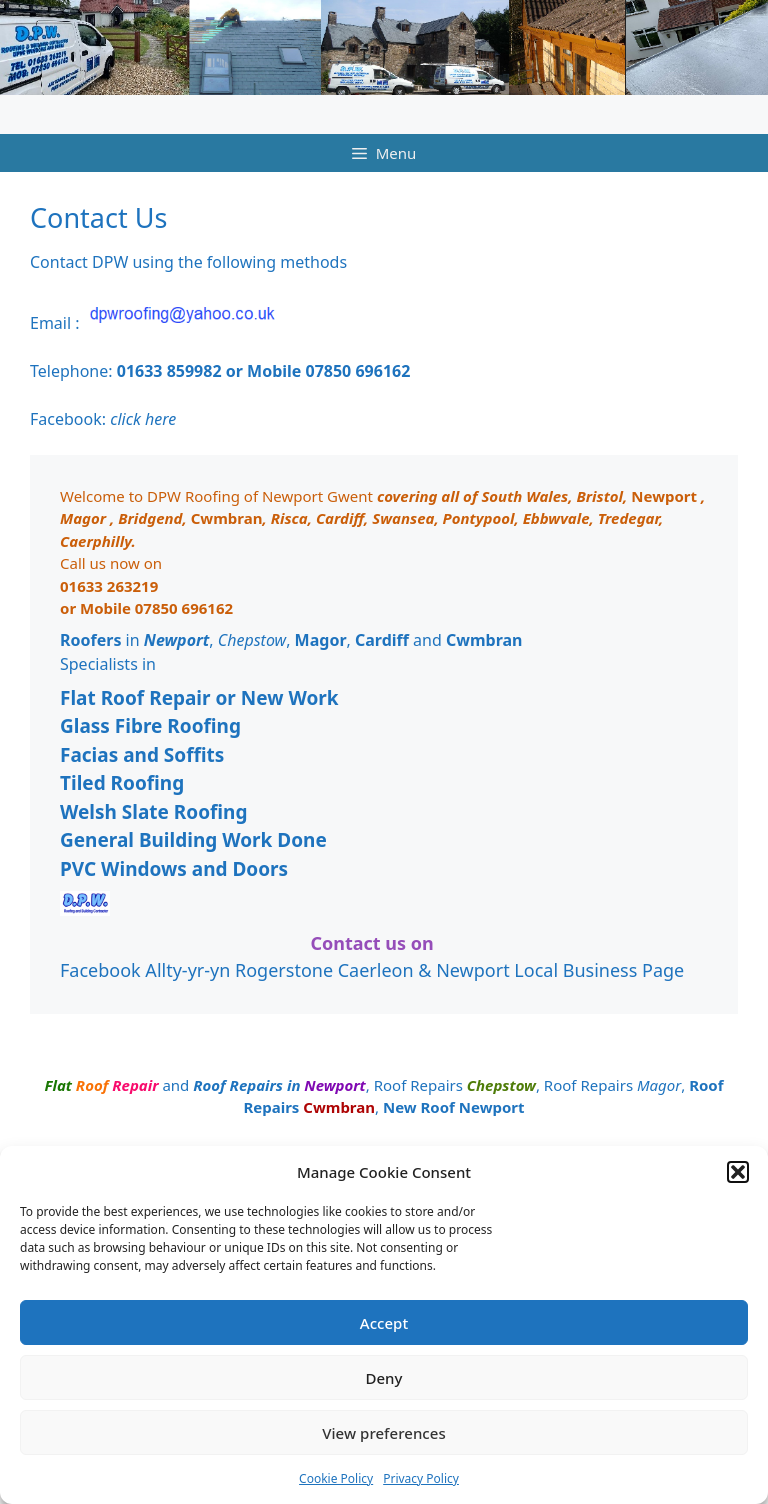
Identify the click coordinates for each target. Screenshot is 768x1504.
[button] (738, 1172)
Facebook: (103, 419)
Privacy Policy (421, 1478)
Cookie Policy (336, 1478)
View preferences (383, 1433)
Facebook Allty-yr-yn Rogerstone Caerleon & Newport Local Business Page (372, 970)
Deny (383, 1378)
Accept (384, 1323)
